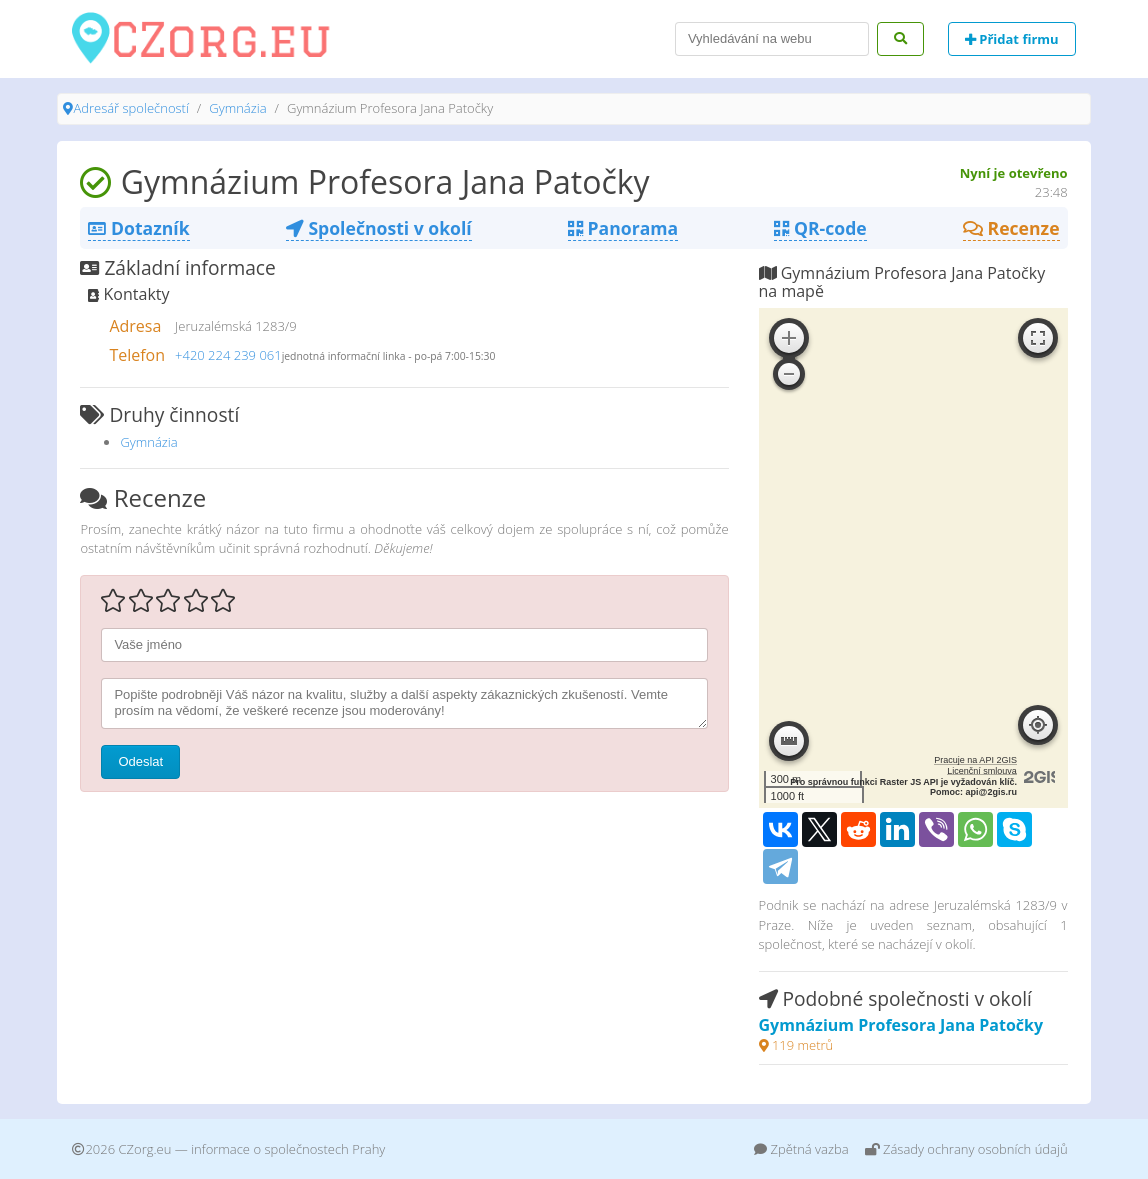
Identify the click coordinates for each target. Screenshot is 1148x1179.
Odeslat (140, 761)
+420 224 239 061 (228, 355)
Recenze (1011, 228)
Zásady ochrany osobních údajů (966, 1149)
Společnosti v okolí (379, 228)
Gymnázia (237, 108)
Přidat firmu (1012, 39)
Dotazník (138, 228)
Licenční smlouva (982, 771)
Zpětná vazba (801, 1149)
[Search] (772, 39)
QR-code (820, 228)
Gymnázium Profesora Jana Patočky (901, 1025)
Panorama (623, 228)
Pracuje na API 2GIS (975, 760)
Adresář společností (130, 108)
